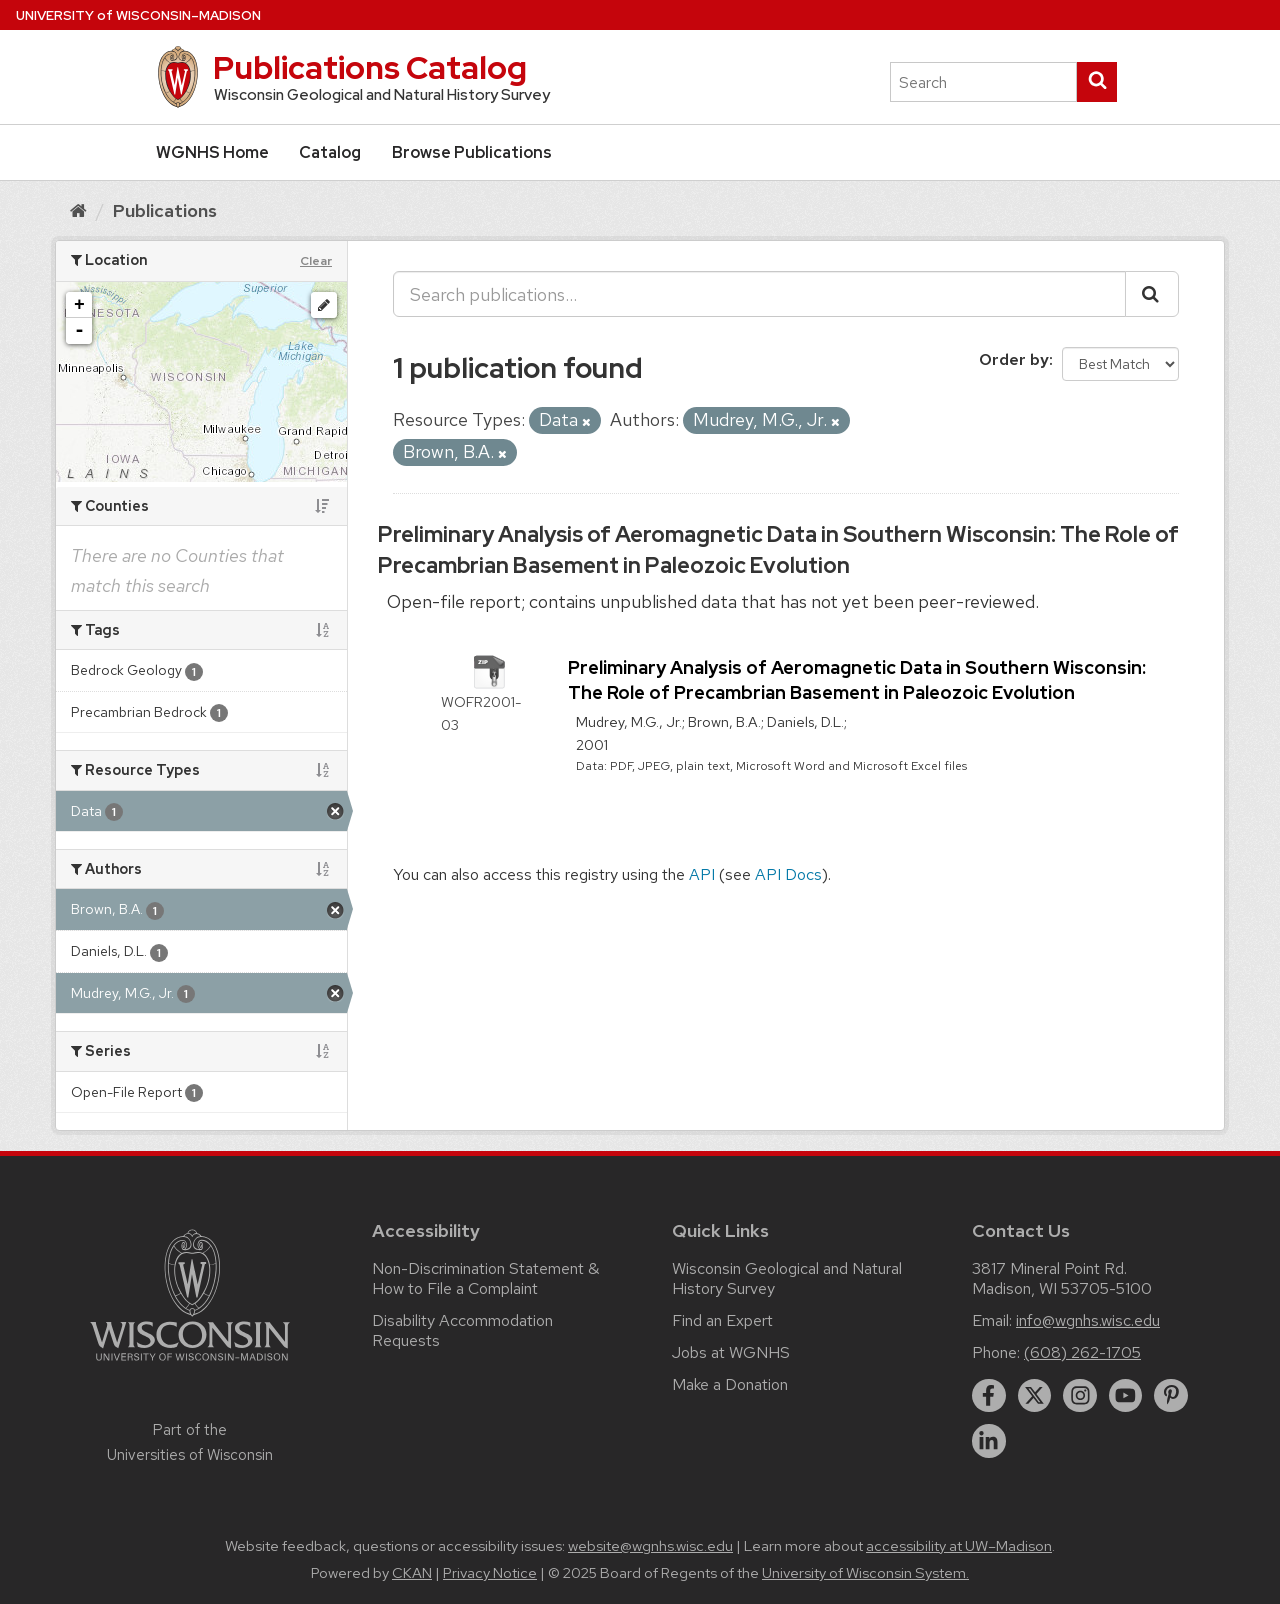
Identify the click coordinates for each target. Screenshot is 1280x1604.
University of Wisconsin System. (865, 1573)
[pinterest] (1171, 1396)
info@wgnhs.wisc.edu (1088, 1320)
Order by (1014, 359)
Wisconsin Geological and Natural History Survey (787, 1278)
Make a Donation (730, 1384)
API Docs (788, 874)
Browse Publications (472, 152)
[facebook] (989, 1396)
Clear (316, 261)
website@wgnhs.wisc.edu (650, 1546)
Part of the (190, 1442)
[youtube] (1126, 1396)
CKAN (412, 1573)
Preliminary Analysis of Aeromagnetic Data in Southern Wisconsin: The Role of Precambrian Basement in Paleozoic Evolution (778, 550)
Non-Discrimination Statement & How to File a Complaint (485, 1278)
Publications (165, 210)
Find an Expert (722, 1320)
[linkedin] (989, 1441)
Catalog (330, 152)
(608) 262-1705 (1082, 1352)
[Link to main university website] (190, 1364)
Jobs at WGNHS (731, 1352)
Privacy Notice (490, 1573)
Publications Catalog (370, 67)
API (702, 874)
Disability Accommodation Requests (462, 1330)
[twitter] (1035, 1396)
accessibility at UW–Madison (959, 1546)
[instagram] (1080, 1396)
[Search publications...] (759, 294)
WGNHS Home (212, 152)
